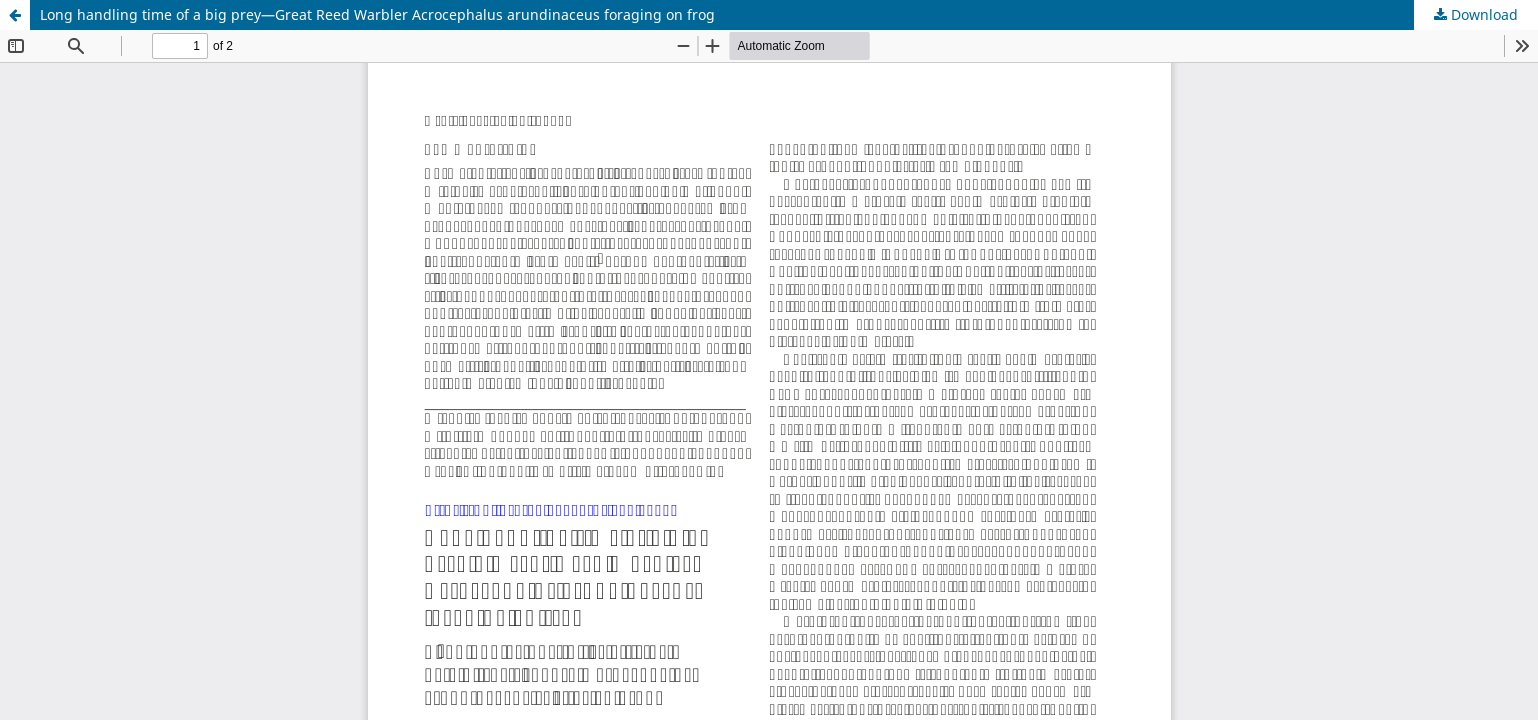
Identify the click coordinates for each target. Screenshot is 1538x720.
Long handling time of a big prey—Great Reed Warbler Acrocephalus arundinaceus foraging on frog (377, 14)
